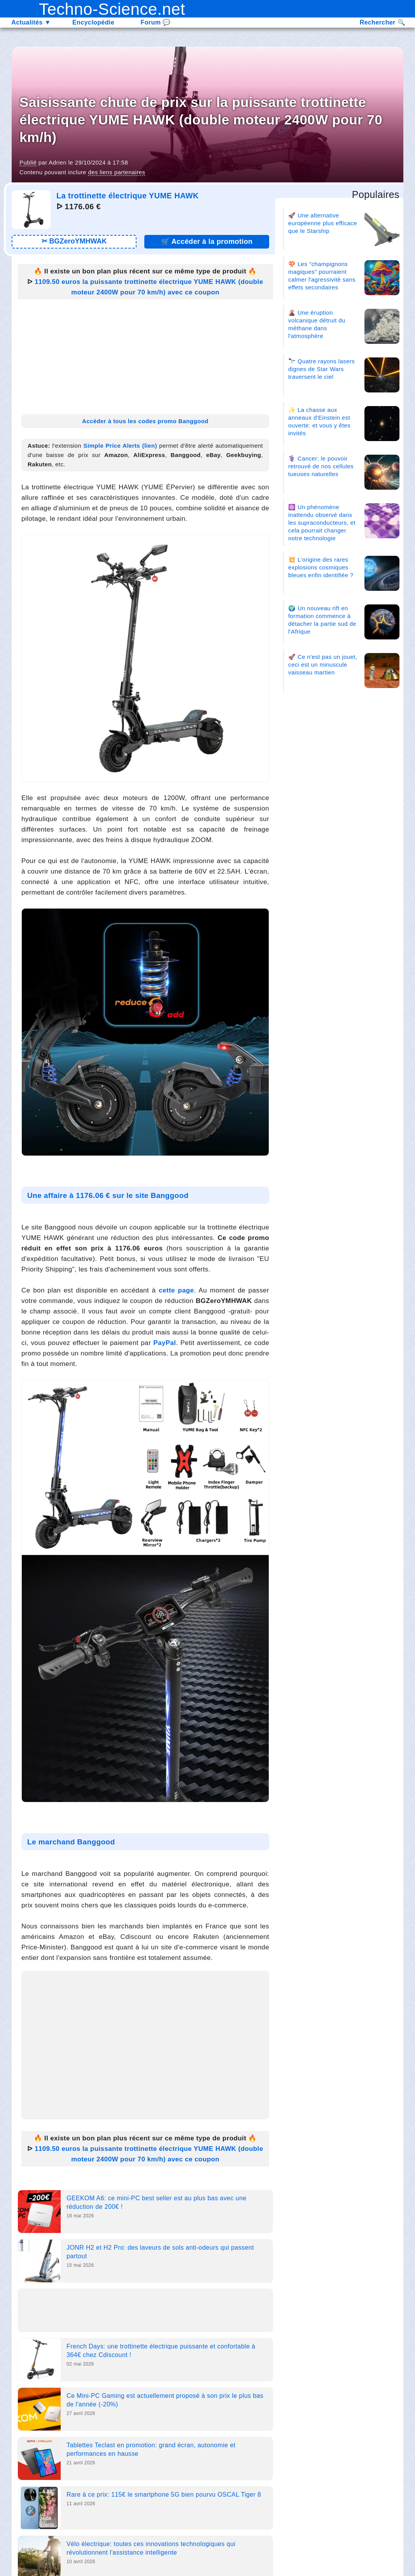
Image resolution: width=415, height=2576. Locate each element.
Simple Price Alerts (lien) (120, 445)
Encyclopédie (93, 22)
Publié (28, 162)
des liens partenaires (116, 172)
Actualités (31, 22)
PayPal (164, 1343)
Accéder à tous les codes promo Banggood (145, 421)
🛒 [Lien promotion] (207, 241)
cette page (176, 1290)
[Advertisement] (145, 353)
